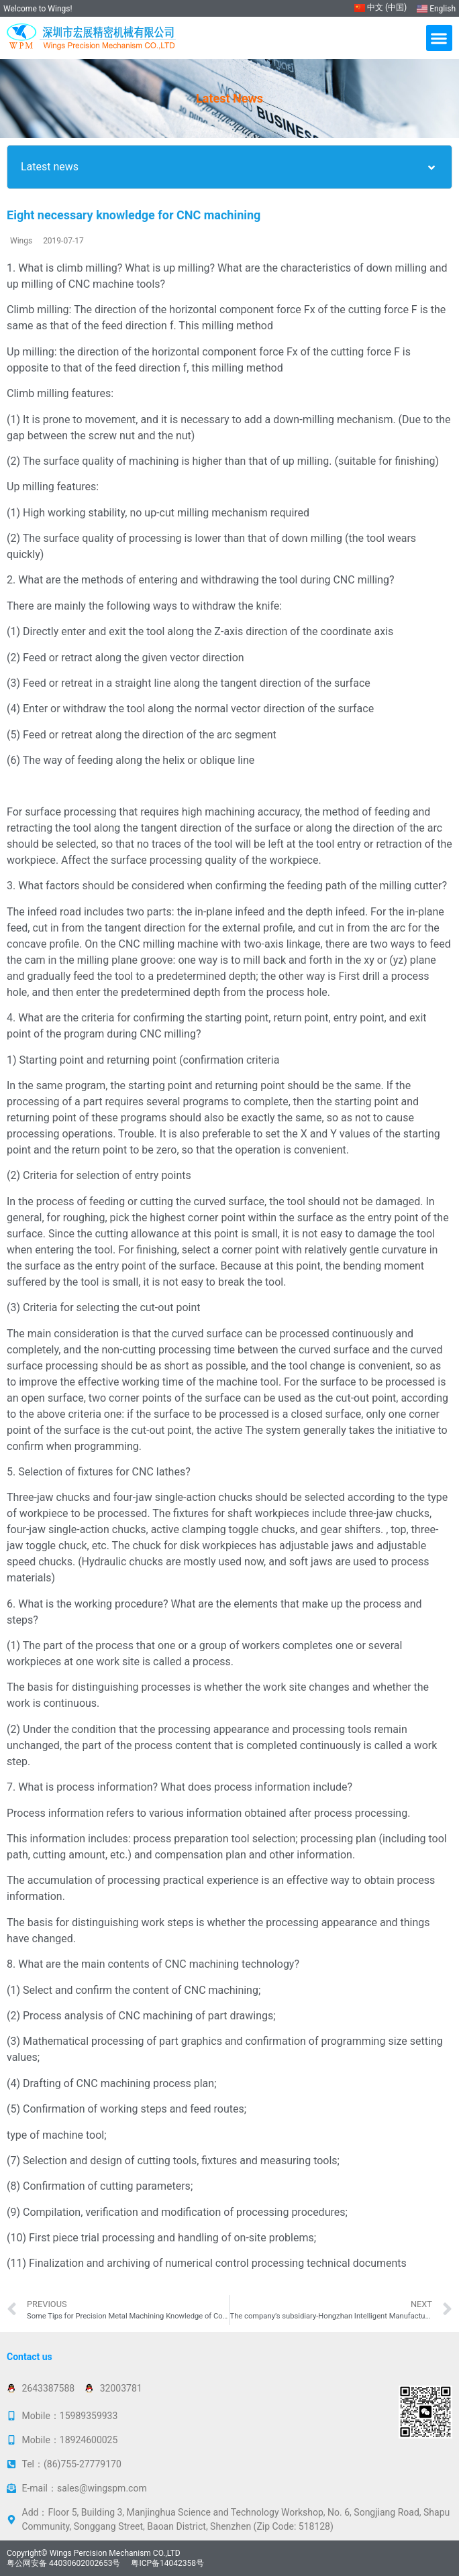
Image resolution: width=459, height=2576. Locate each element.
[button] (439, 38)
